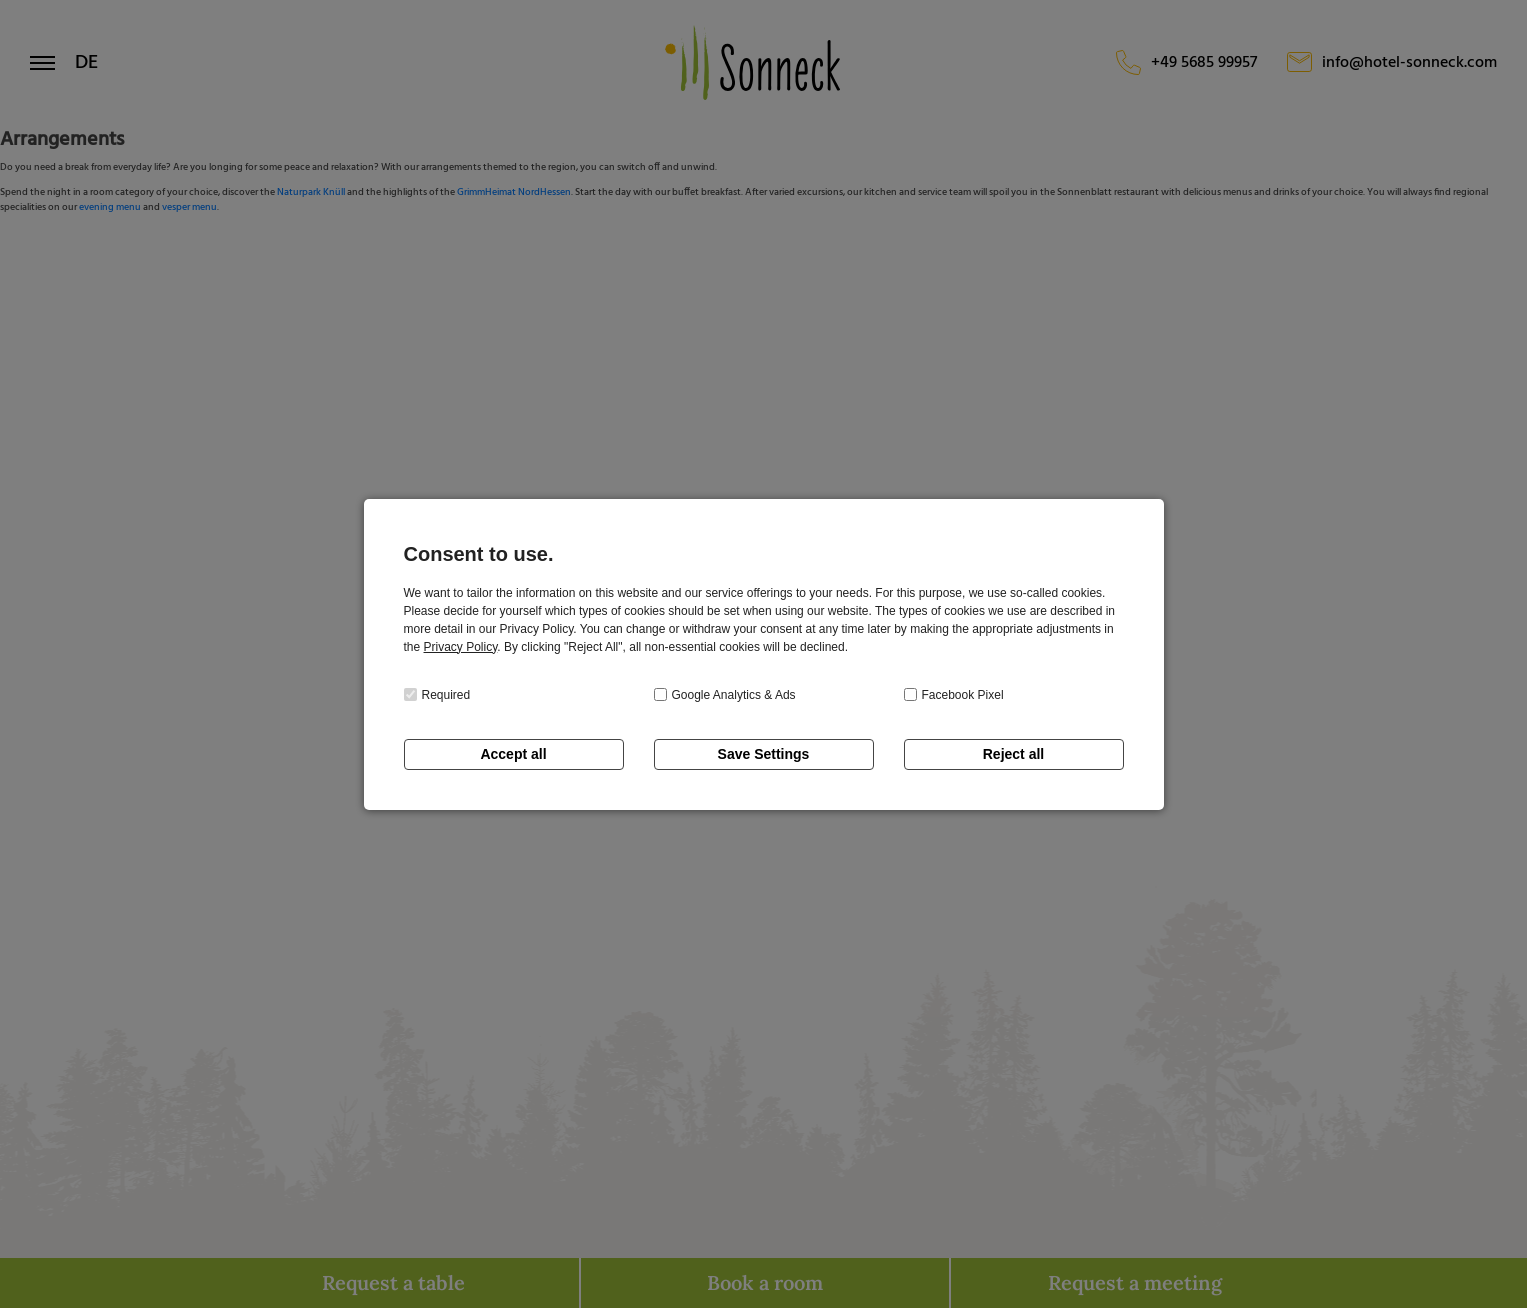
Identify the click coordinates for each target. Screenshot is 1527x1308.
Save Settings (764, 754)
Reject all (1013, 754)
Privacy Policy (461, 647)
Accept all (513, 754)
